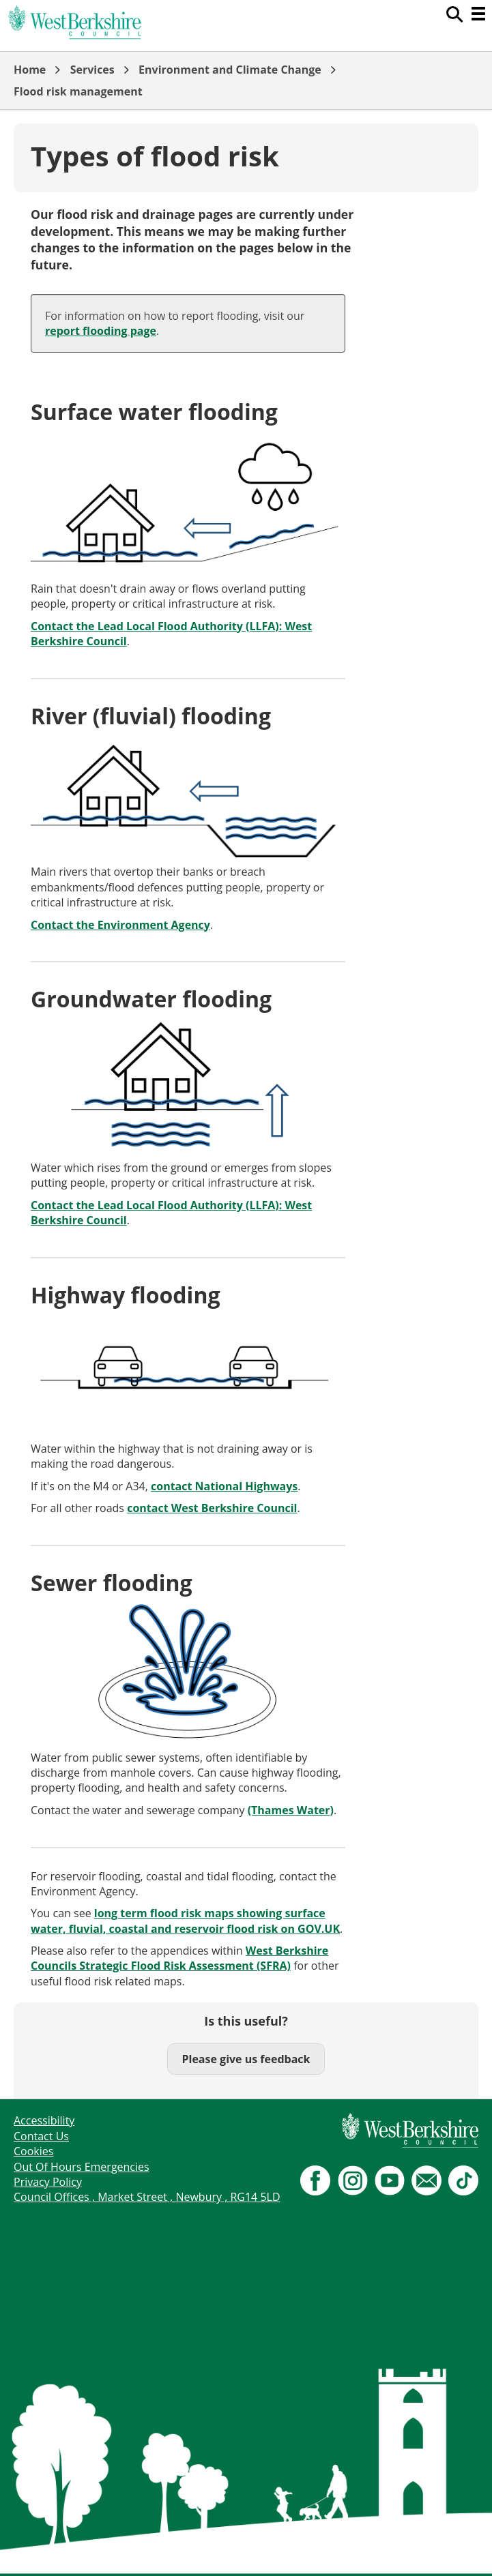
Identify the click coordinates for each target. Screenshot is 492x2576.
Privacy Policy (48, 2181)
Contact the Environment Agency (120, 924)
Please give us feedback (246, 2059)
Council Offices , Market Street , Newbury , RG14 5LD (147, 2196)
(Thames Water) (291, 1810)
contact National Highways (224, 1486)
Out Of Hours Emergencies (81, 2166)
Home (30, 69)
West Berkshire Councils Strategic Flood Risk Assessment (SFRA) (179, 1958)
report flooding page (100, 330)
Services (92, 69)
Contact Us (41, 2136)
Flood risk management (78, 91)
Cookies (33, 2151)
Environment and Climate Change (230, 69)
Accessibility (44, 2120)
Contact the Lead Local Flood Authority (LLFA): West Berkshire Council (171, 634)
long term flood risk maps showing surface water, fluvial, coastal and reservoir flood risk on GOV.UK (185, 1921)
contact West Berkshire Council (212, 1507)
